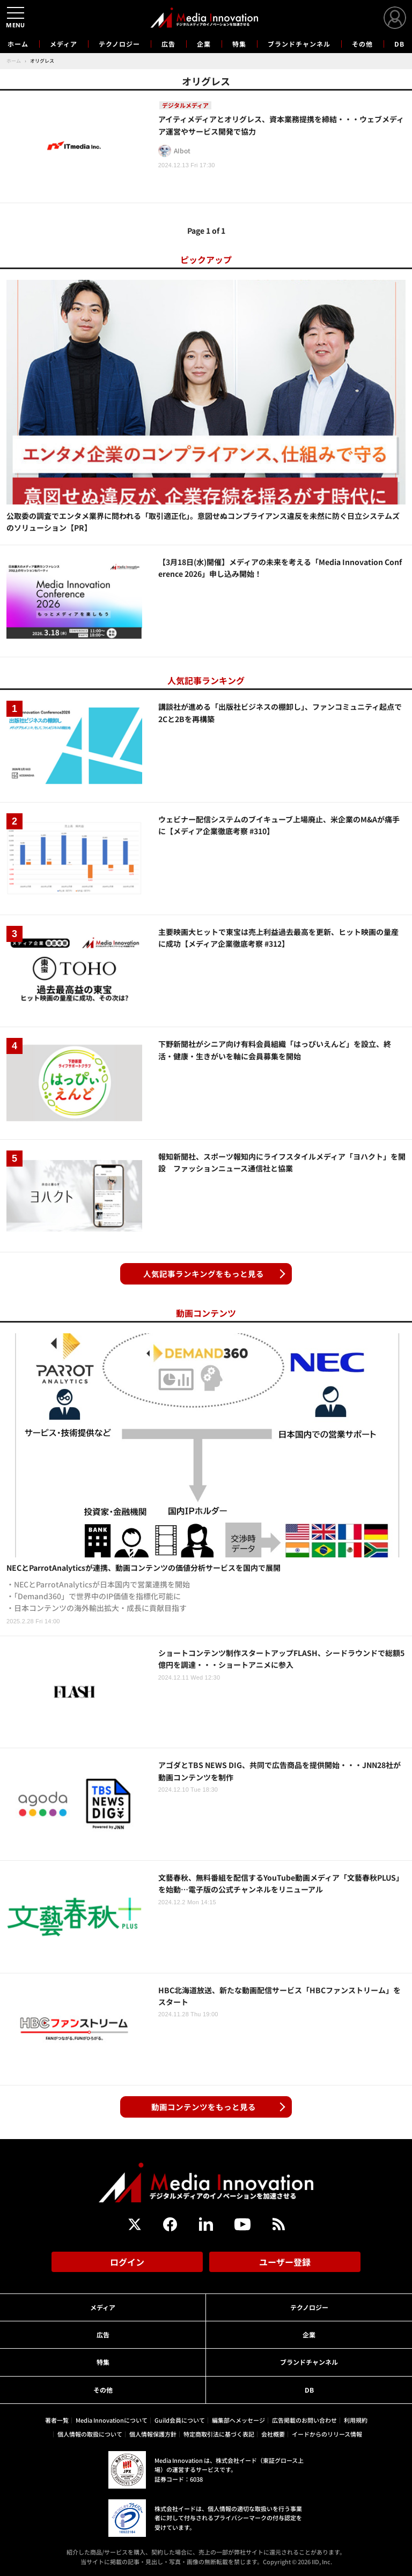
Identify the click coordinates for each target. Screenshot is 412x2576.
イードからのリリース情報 (327, 2434)
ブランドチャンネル (299, 43)
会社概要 (273, 2434)
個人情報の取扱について (89, 2434)
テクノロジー (119, 43)
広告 (168, 43)
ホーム (18, 44)
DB (399, 43)
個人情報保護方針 (152, 2434)
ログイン (127, 2261)
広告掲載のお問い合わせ (304, 2420)
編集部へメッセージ (238, 2420)
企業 (204, 43)
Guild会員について (179, 2420)
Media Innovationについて (112, 2420)
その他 (362, 43)
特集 (239, 43)
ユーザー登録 (285, 2261)
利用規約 (355, 2420)
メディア (63, 43)
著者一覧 (57, 2420)
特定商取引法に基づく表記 (218, 2434)
